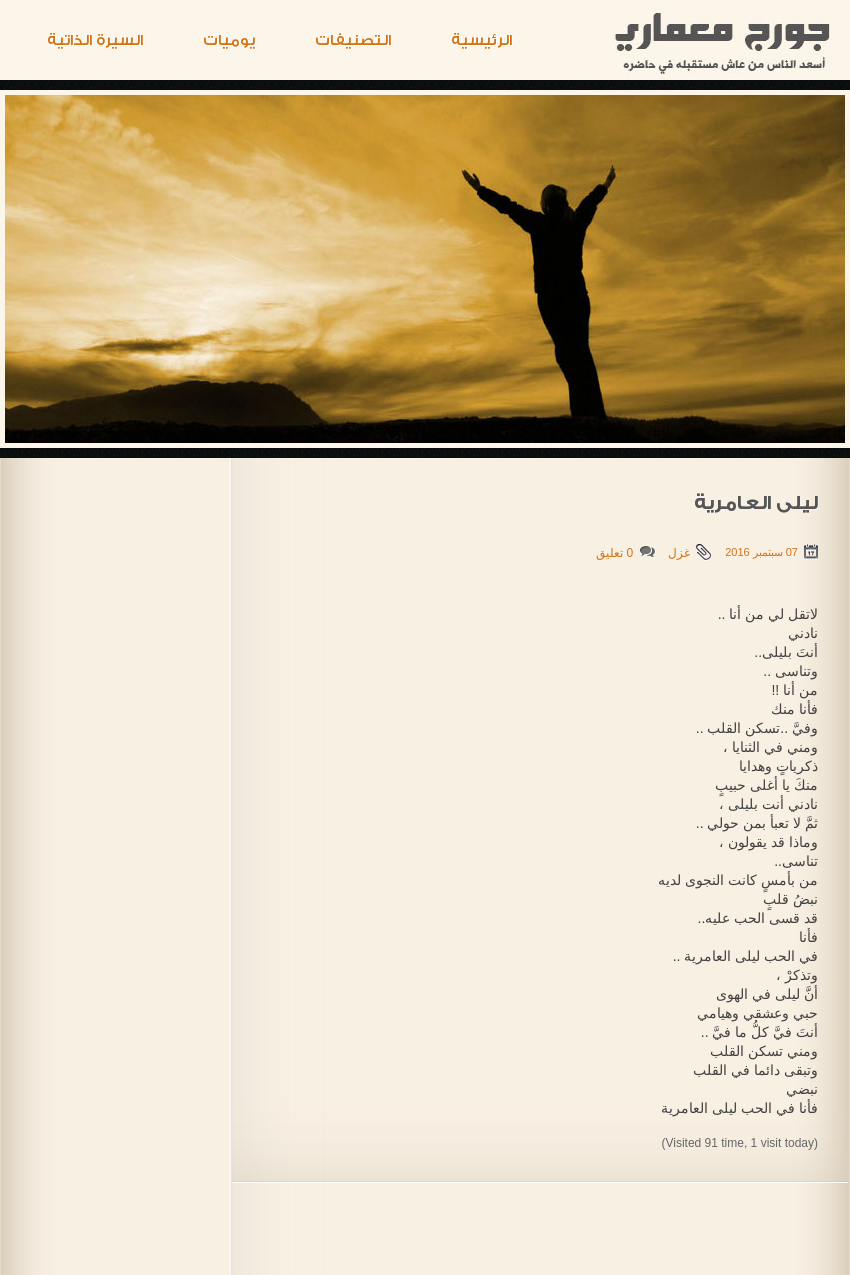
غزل (679, 553)
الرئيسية (481, 40)
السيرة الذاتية (95, 40)
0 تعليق (614, 553)
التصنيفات (353, 40)
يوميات (229, 40)
